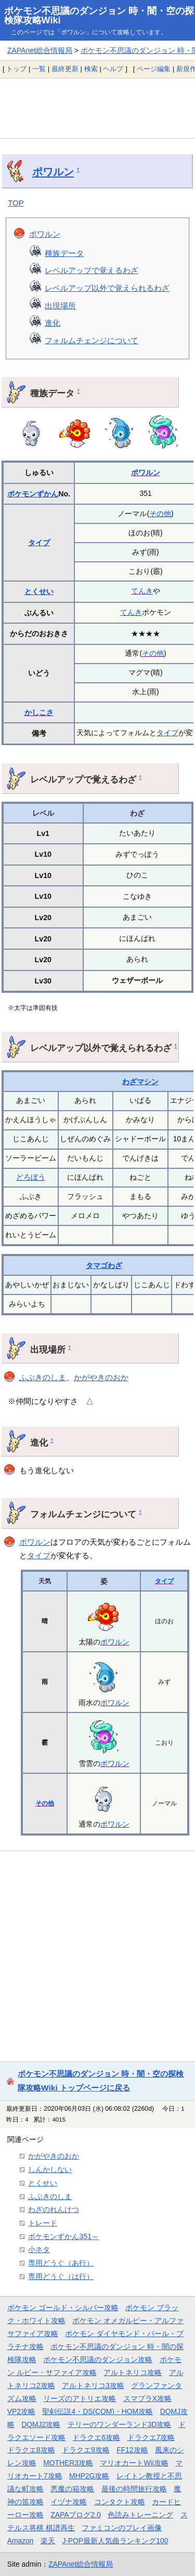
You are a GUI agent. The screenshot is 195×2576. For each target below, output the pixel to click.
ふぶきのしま (42, 1377)
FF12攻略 (132, 2450)
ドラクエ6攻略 (96, 2437)
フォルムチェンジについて (91, 340)
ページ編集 (154, 69)
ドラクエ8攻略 (31, 2450)
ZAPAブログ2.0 (75, 2515)
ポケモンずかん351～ (63, 2236)
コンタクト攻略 (119, 2502)
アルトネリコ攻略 (132, 2372)
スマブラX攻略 (147, 2398)
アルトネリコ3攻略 (93, 2385)
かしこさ (39, 712)
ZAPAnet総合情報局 (39, 50)
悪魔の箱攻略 (72, 2489)
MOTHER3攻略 (68, 2463)
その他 (160, 513)
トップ (16, 69)
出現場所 (60, 305)
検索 (91, 69)
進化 (52, 322)
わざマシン (140, 1081)
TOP (16, 202)
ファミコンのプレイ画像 (122, 2528)
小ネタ (39, 2249)
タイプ (39, 542)
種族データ (64, 253)
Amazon (20, 2541)
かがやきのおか (101, 1377)
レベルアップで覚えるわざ (91, 270)
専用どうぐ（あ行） (61, 2263)
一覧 (39, 69)
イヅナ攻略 (68, 2502)
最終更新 (65, 69)
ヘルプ (113, 69)
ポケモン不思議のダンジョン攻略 (97, 2359)
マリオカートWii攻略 (134, 2463)
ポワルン (53, 172)
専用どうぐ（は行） (61, 2276)
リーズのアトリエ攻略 (79, 2398)
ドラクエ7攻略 (151, 2437)
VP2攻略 (21, 2411)
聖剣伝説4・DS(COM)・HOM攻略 (97, 2411)
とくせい (39, 591)
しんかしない (50, 2169)
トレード (42, 2223)
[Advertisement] (97, 108)
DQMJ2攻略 (40, 2424)
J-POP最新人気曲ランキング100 (115, 2541)
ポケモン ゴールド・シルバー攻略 (63, 2307)
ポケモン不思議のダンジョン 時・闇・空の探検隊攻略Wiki (99, 15)
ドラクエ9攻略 (86, 2450)
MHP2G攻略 (89, 2476)
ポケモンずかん (32, 494)
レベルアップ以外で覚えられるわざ (107, 288)
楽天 (48, 2541)
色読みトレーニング (140, 2515)
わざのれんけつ (53, 2209)
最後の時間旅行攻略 (134, 2489)
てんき (142, 591)
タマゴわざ (104, 1265)
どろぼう (30, 1177)
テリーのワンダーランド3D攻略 (120, 2424)
